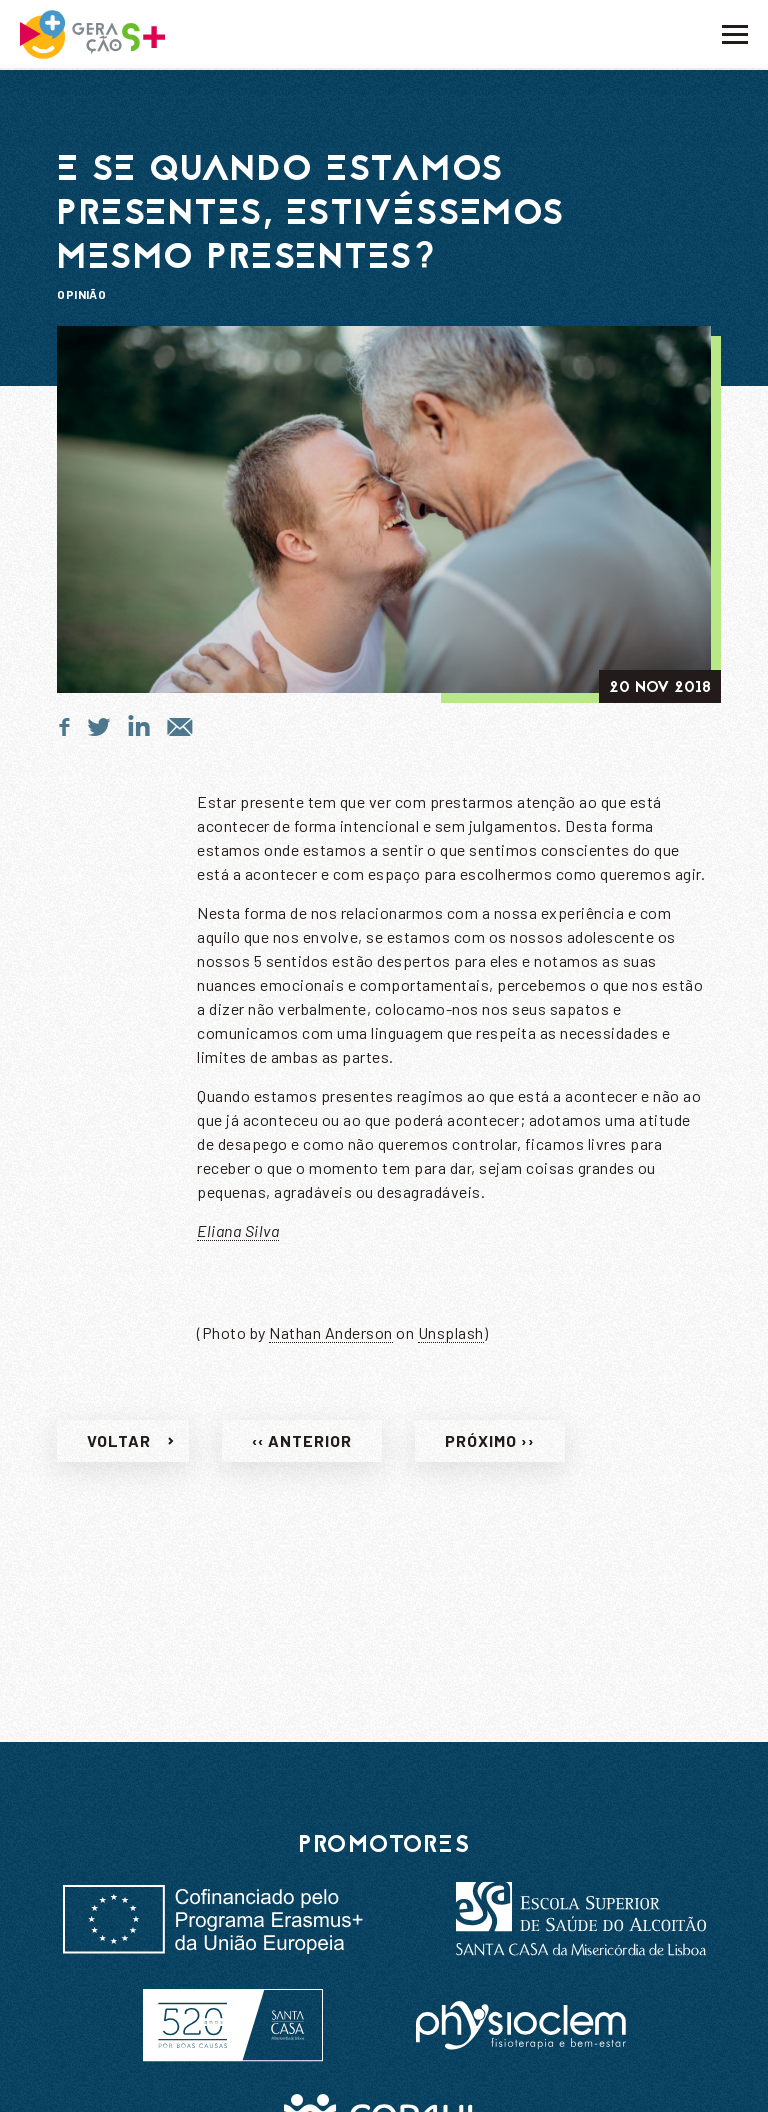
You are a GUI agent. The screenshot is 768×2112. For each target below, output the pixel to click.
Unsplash (451, 1338)
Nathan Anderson (331, 1338)
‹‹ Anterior (302, 1446)
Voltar (119, 1446)
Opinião (81, 294)
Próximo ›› (490, 1446)
